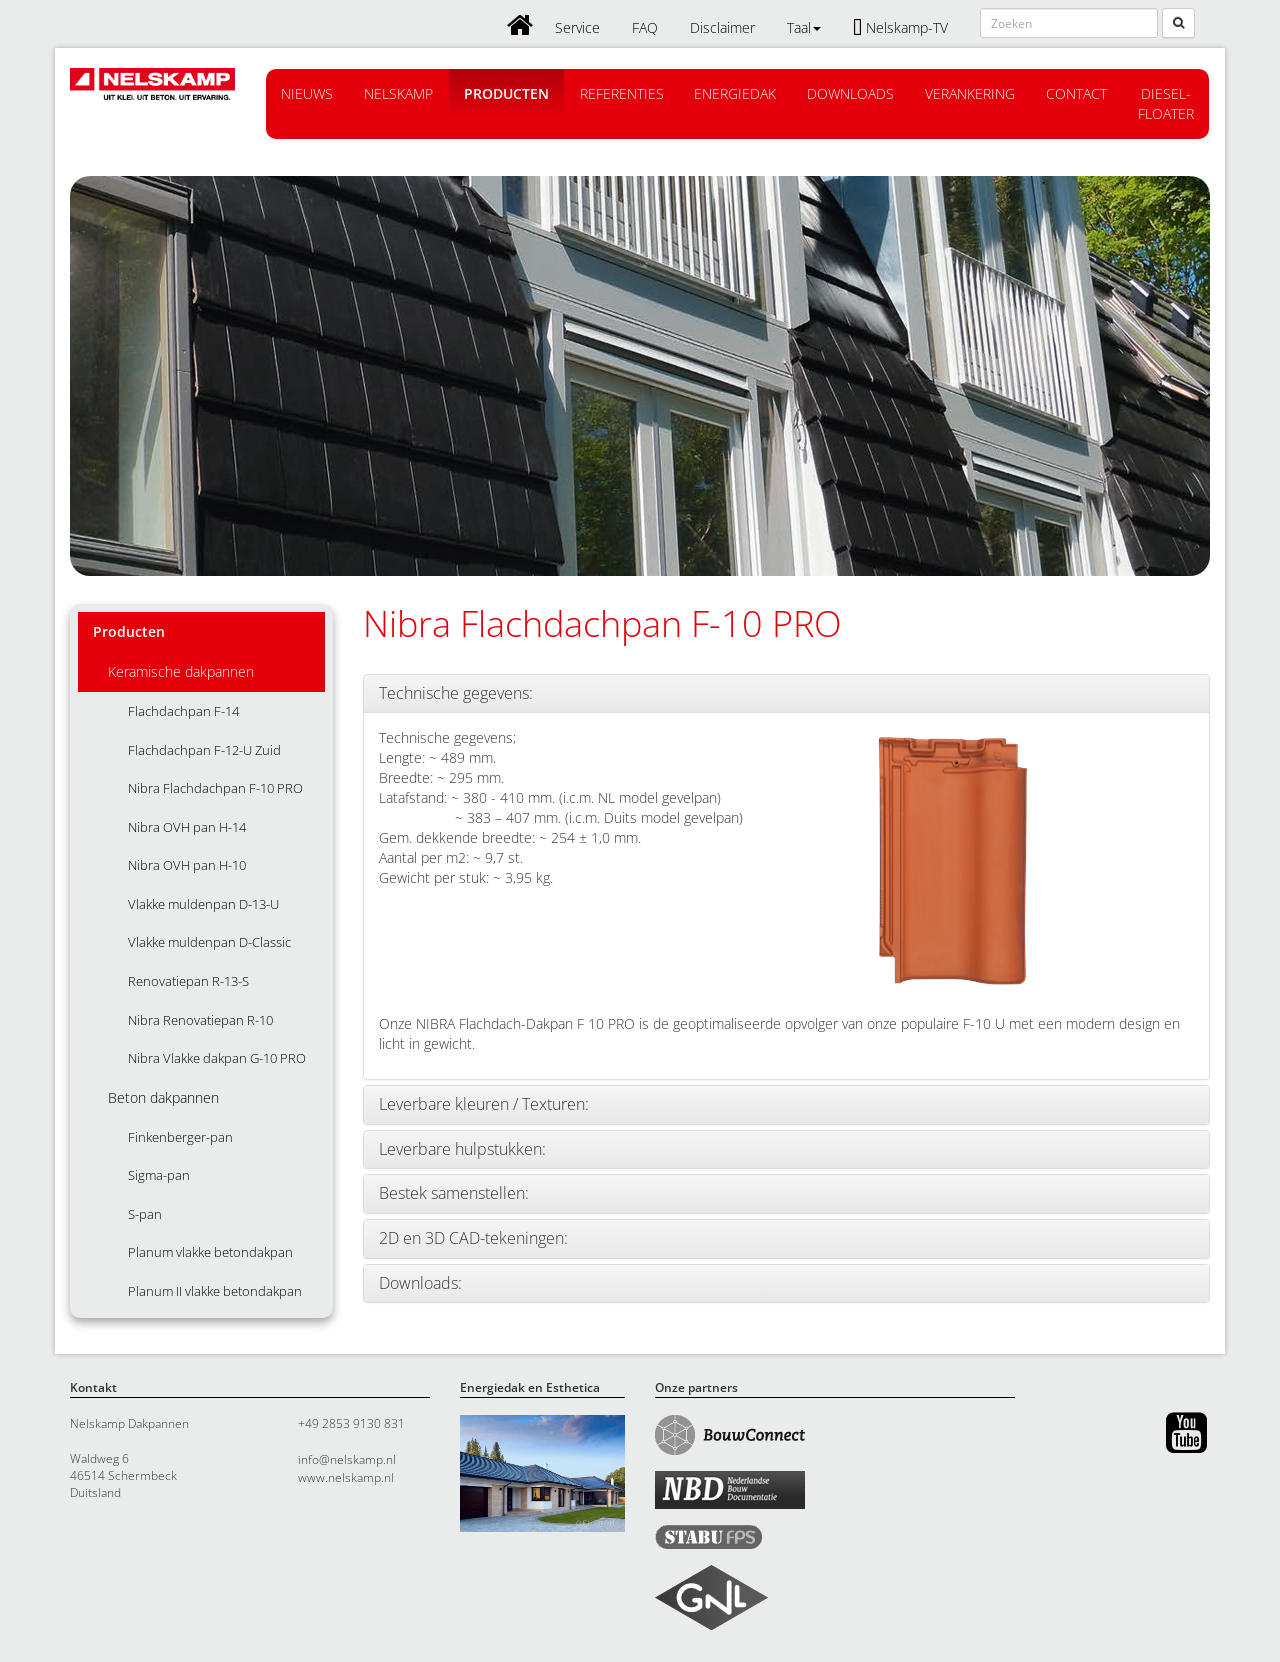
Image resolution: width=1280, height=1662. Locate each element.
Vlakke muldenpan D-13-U (203, 904)
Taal (804, 27)
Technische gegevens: (456, 694)
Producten (506, 93)
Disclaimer (722, 27)
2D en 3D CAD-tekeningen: (473, 1239)
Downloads (850, 93)
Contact (1076, 93)
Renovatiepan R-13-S (188, 981)
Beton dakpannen (163, 1097)
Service (577, 27)
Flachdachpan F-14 (183, 711)
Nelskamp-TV (900, 27)
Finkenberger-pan (180, 1137)
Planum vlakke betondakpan (210, 1252)
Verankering (970, 93)
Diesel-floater (1166, 103)
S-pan (145, 1214)
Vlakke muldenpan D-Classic (209, 942)
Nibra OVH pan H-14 (187, 827)
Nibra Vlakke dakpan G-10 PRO (217, 1058)
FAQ (645, 27)
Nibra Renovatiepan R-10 (200, 1020)
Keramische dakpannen (181, 671)
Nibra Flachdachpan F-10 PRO (215, 788)
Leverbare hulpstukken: (462, 1150)
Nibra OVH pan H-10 (187, 865)
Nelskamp (398, 93)
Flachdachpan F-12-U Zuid (204, 750)
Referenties (622, 93)
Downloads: (420, 1284)
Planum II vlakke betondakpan (215, 1291)
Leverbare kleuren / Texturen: (484, 1105)
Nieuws (307, 93)
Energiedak (735, 93)
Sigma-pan (159, 1175)
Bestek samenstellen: (454, 1194)
